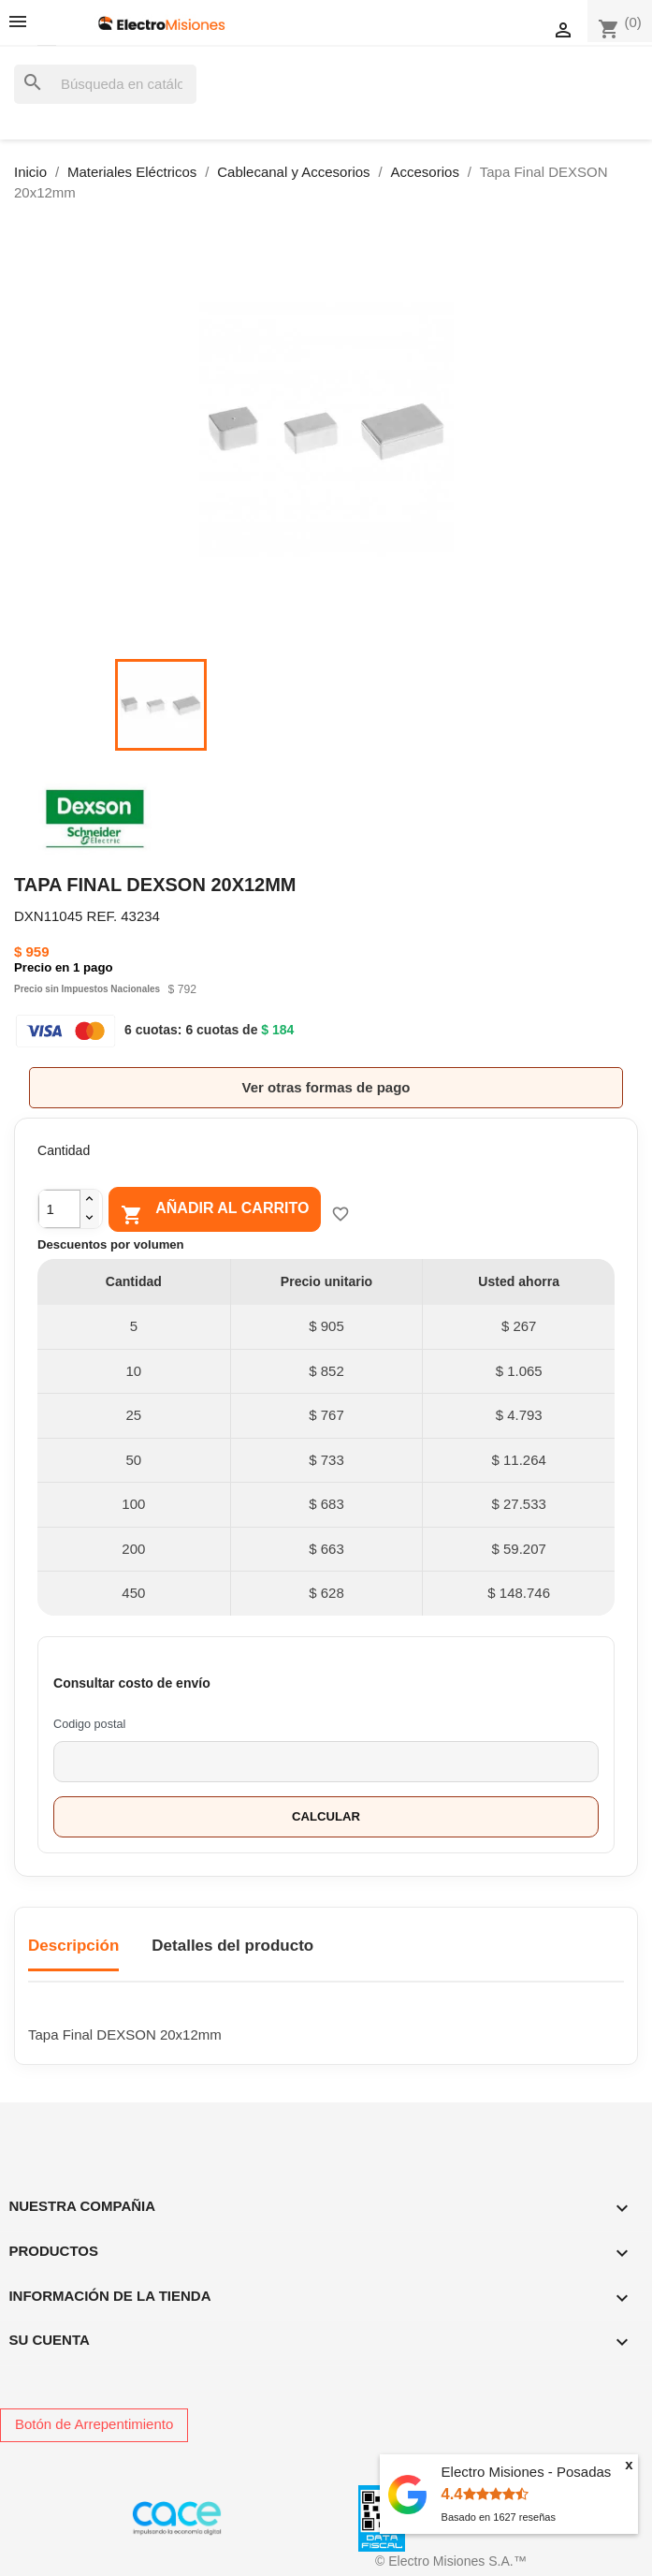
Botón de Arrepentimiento (94, 2424)
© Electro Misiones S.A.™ (451, 2561)
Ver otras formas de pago (325, 1087)
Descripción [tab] (73, 1945)
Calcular (326, 1816)
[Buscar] (105, 85)
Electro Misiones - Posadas (527, 2472)
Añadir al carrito (215, 1212)
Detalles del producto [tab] (232, 1945)
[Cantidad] (59, 1209)
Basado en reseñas (499, 2517)
